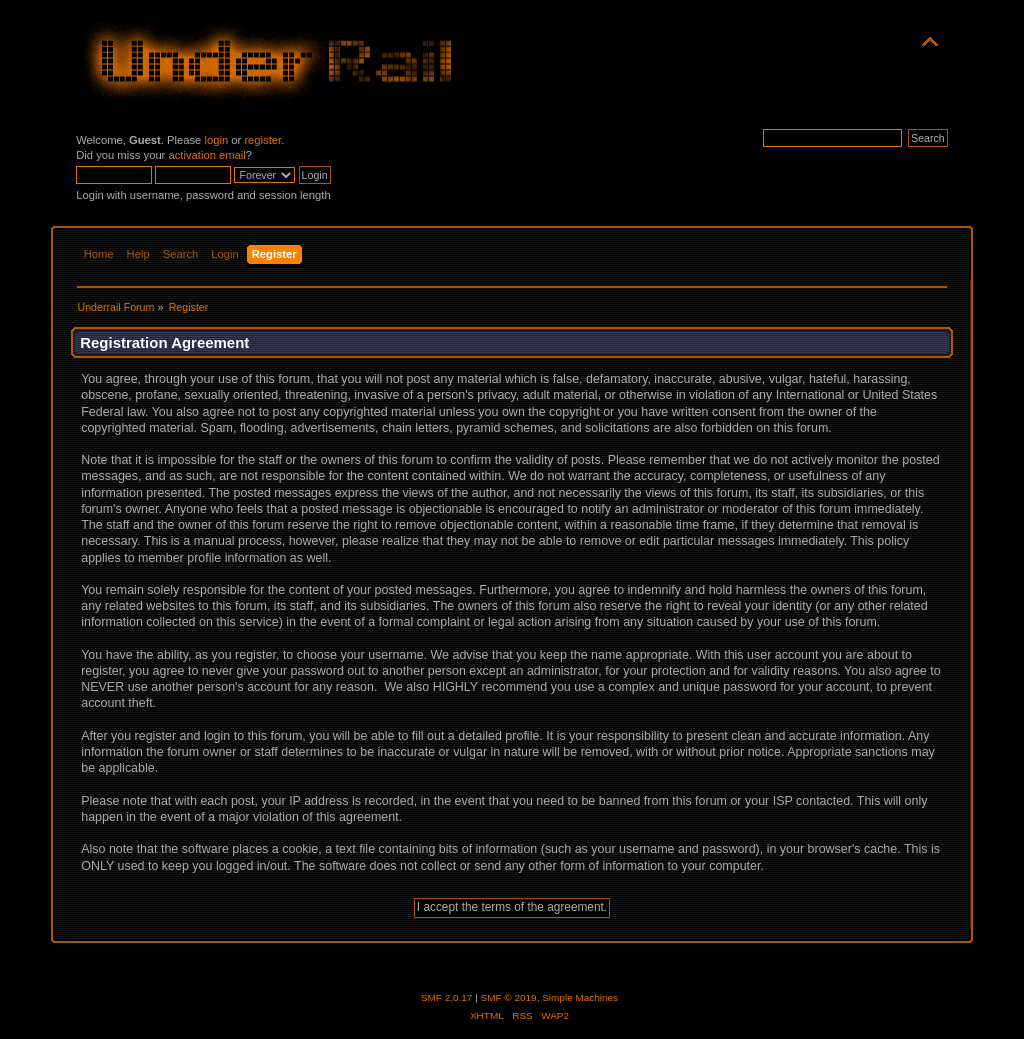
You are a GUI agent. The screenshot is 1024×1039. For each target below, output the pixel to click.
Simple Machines (580, 997)
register (262, 140)
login (216, 140)
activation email (206, 155)
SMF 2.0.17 (447, 997)
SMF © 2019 (509, 997)
